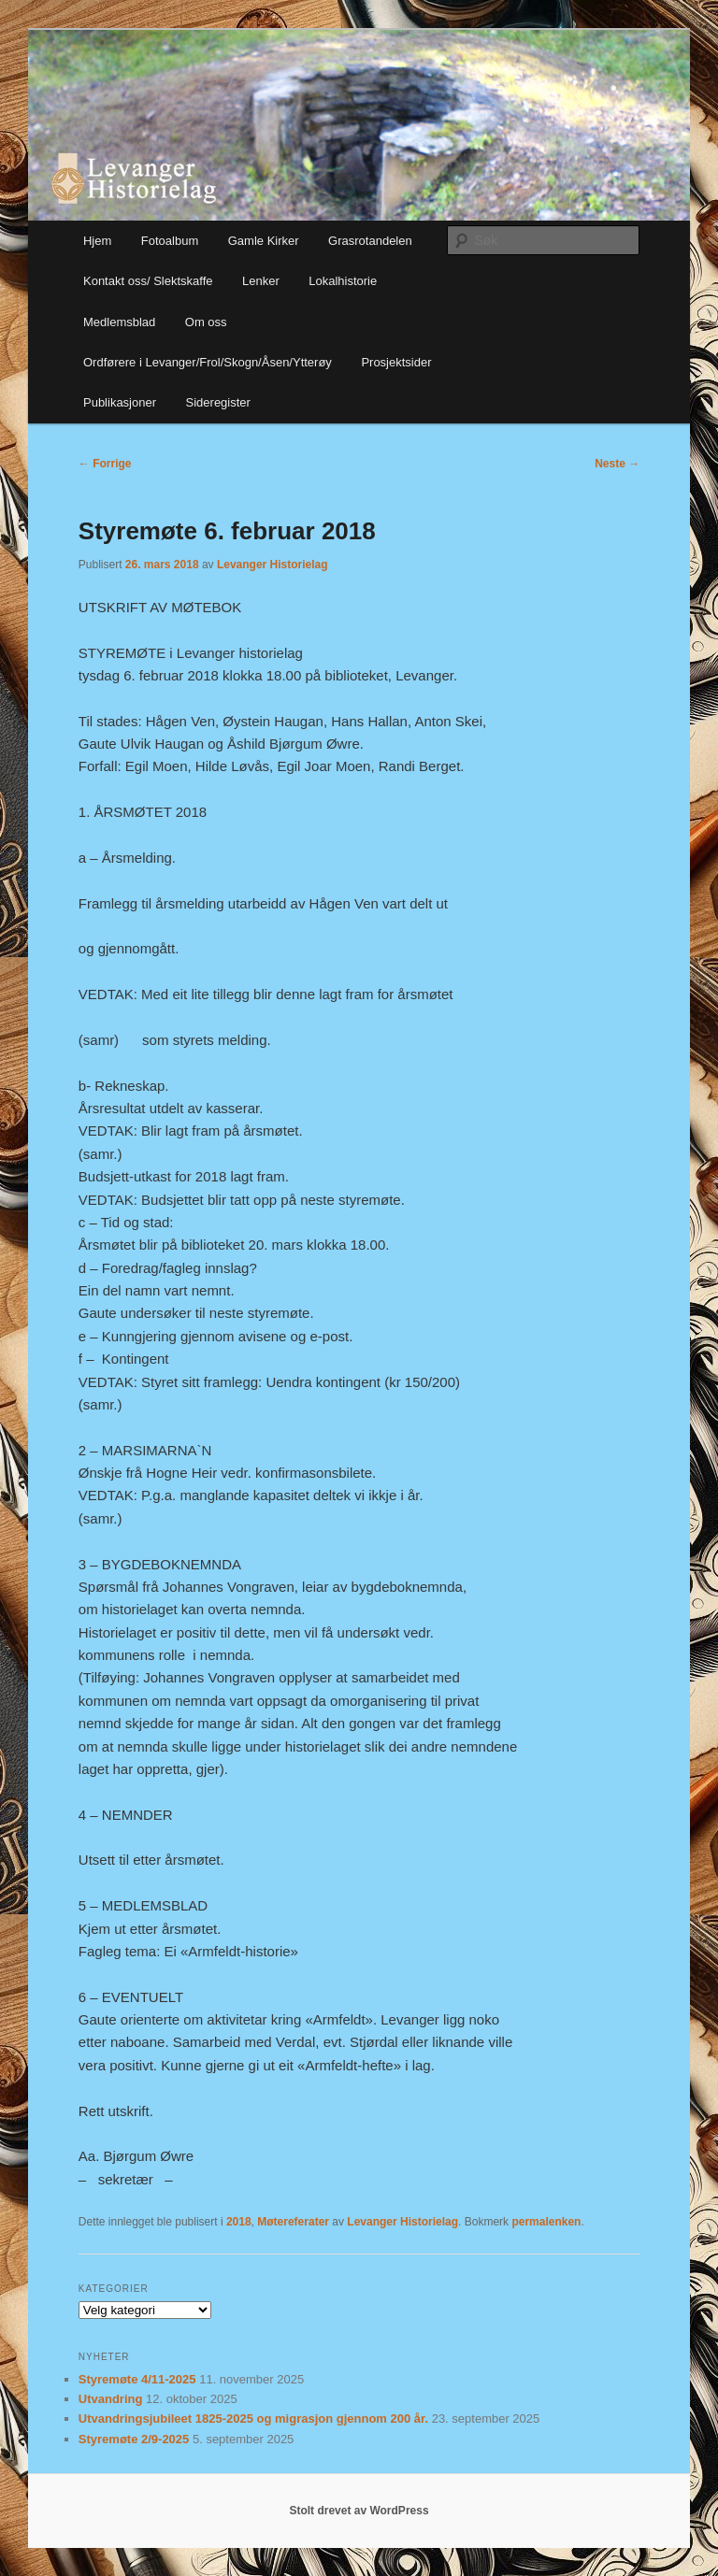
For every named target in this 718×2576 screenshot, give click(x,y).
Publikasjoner (119, 402)
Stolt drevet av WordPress (358, 2510)
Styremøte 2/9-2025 (134, 2439)
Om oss (206, 322)
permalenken (546, 2221)
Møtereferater (293, 2221)
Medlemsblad (119, 322)
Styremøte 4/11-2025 (137, 2379)
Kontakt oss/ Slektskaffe (148, 281)
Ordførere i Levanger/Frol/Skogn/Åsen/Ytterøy (207, 362)
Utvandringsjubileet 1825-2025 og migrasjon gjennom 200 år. (253, 2418)
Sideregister (218, 402)
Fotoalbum (169, 241)
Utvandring (111, 2399)
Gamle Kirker (263, 241)
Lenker (261, 281)
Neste (617, 463)
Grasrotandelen (370, 241)
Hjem (97, 241)
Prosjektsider (396, 362)
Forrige (105, 463)
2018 (238, 2221)
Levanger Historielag (272, 564)
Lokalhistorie (343, 281)
